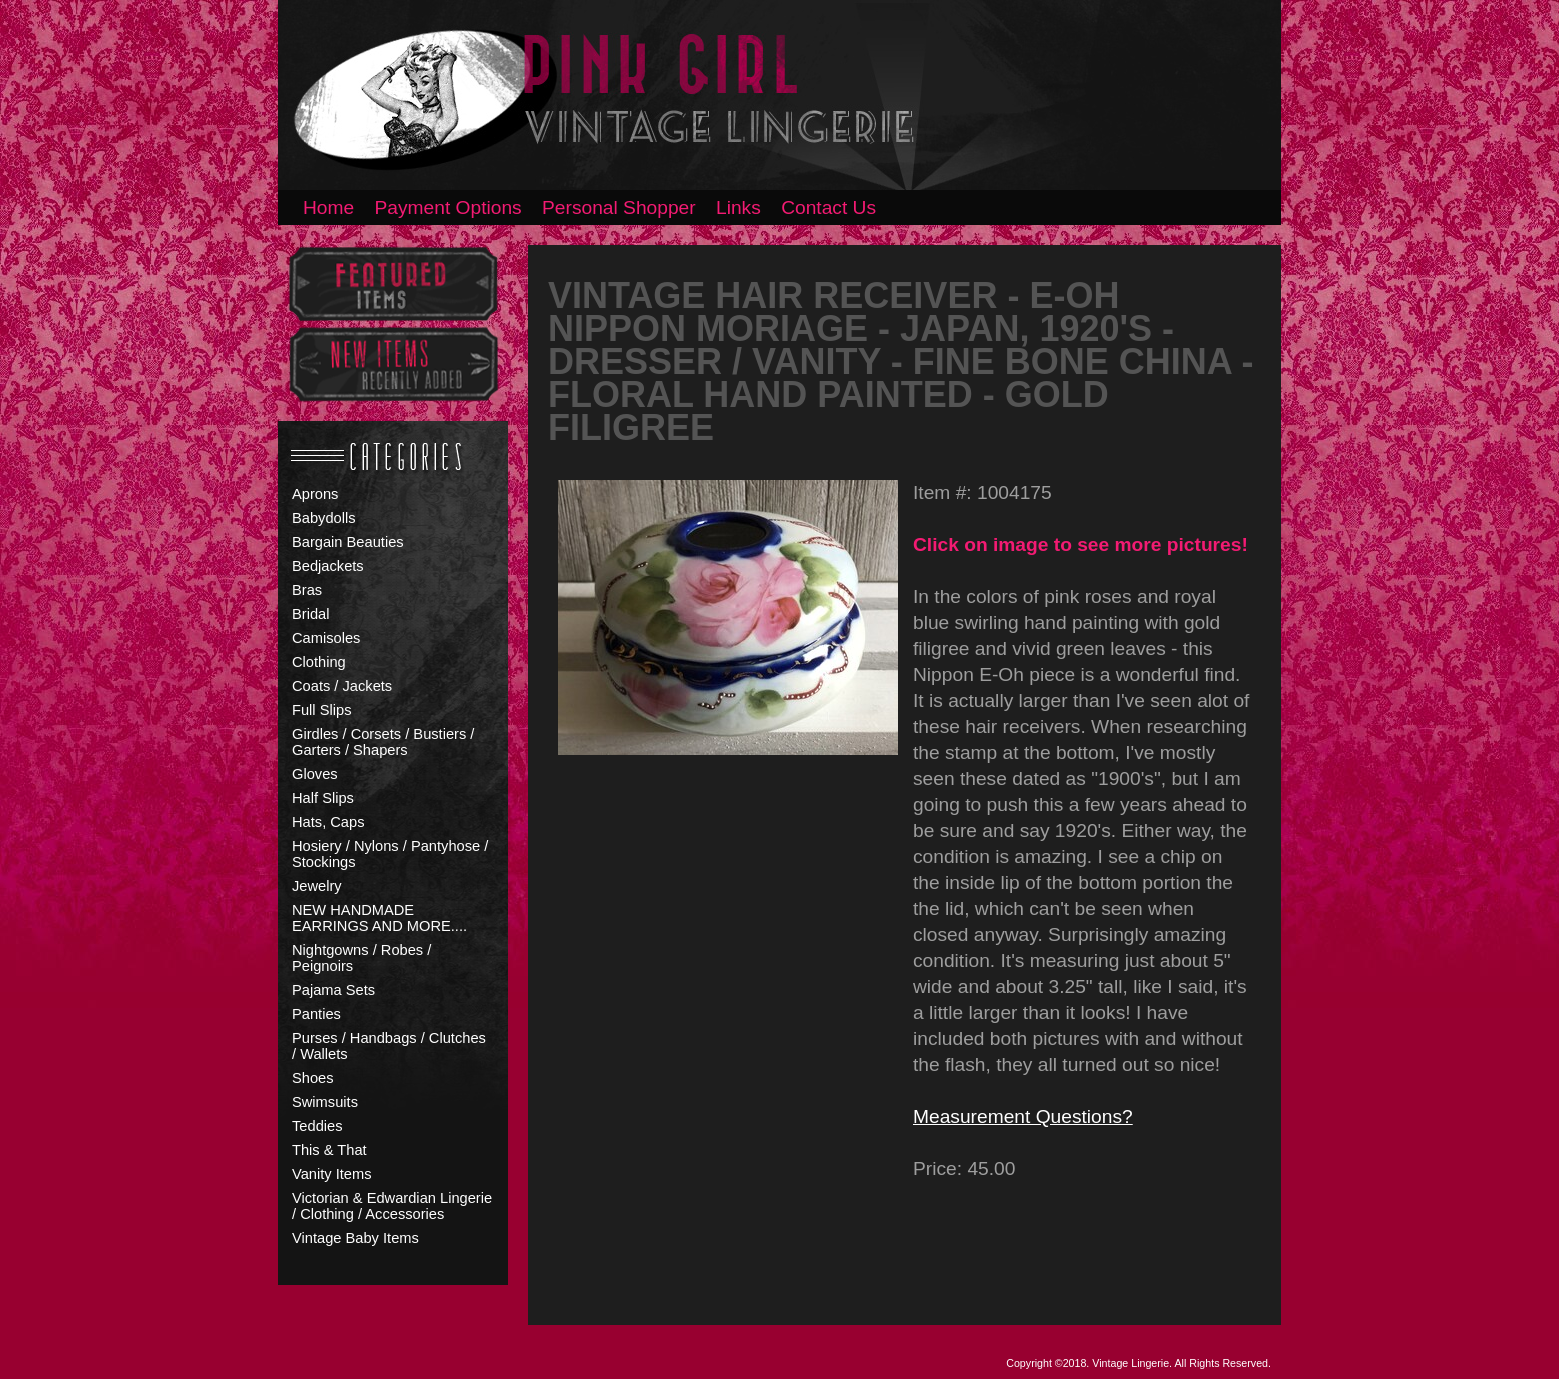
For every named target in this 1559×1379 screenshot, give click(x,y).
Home (328, 207)
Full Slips (321, 710)
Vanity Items (332, 1174)
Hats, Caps (328, 822)
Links (738, 207)
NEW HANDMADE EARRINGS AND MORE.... (379, 918)
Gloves (315, 774)
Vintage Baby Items (355, 1238)
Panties (316, 1014)
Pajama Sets (333, 990)
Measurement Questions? (1023, 1116)
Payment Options (448, 207)
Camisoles (326, 638)
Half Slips (323, 798)
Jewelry (317, 886)
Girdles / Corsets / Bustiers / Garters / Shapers (383, 742)
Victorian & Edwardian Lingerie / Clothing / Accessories (392, 1206)
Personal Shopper (619, 207)
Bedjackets (328, 566)
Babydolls (324, 518)
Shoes (313, 1078)
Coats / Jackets (342, 686)
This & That (329, 1150)
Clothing (319, 662)
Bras (307, 590)
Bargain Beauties (348, 542)
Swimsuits (325, 1102)
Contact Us (828, 207)
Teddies (317, 1126)
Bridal (310, 614)
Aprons (315, 494)
